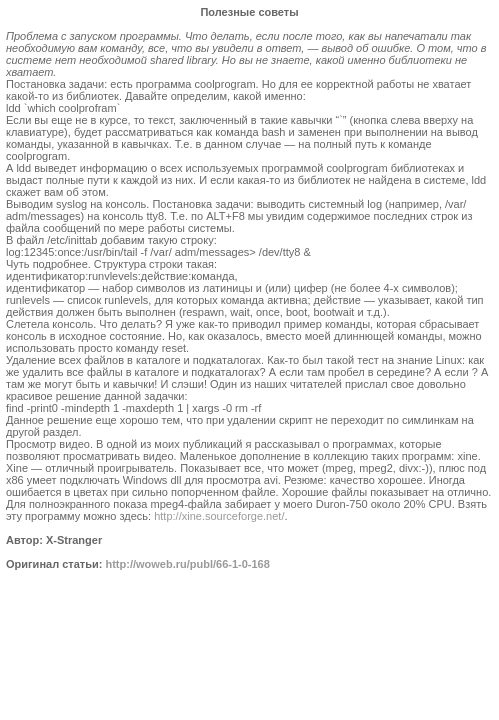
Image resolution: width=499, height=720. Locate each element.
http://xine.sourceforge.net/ (219, 516)
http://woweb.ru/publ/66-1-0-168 (187, 564)
